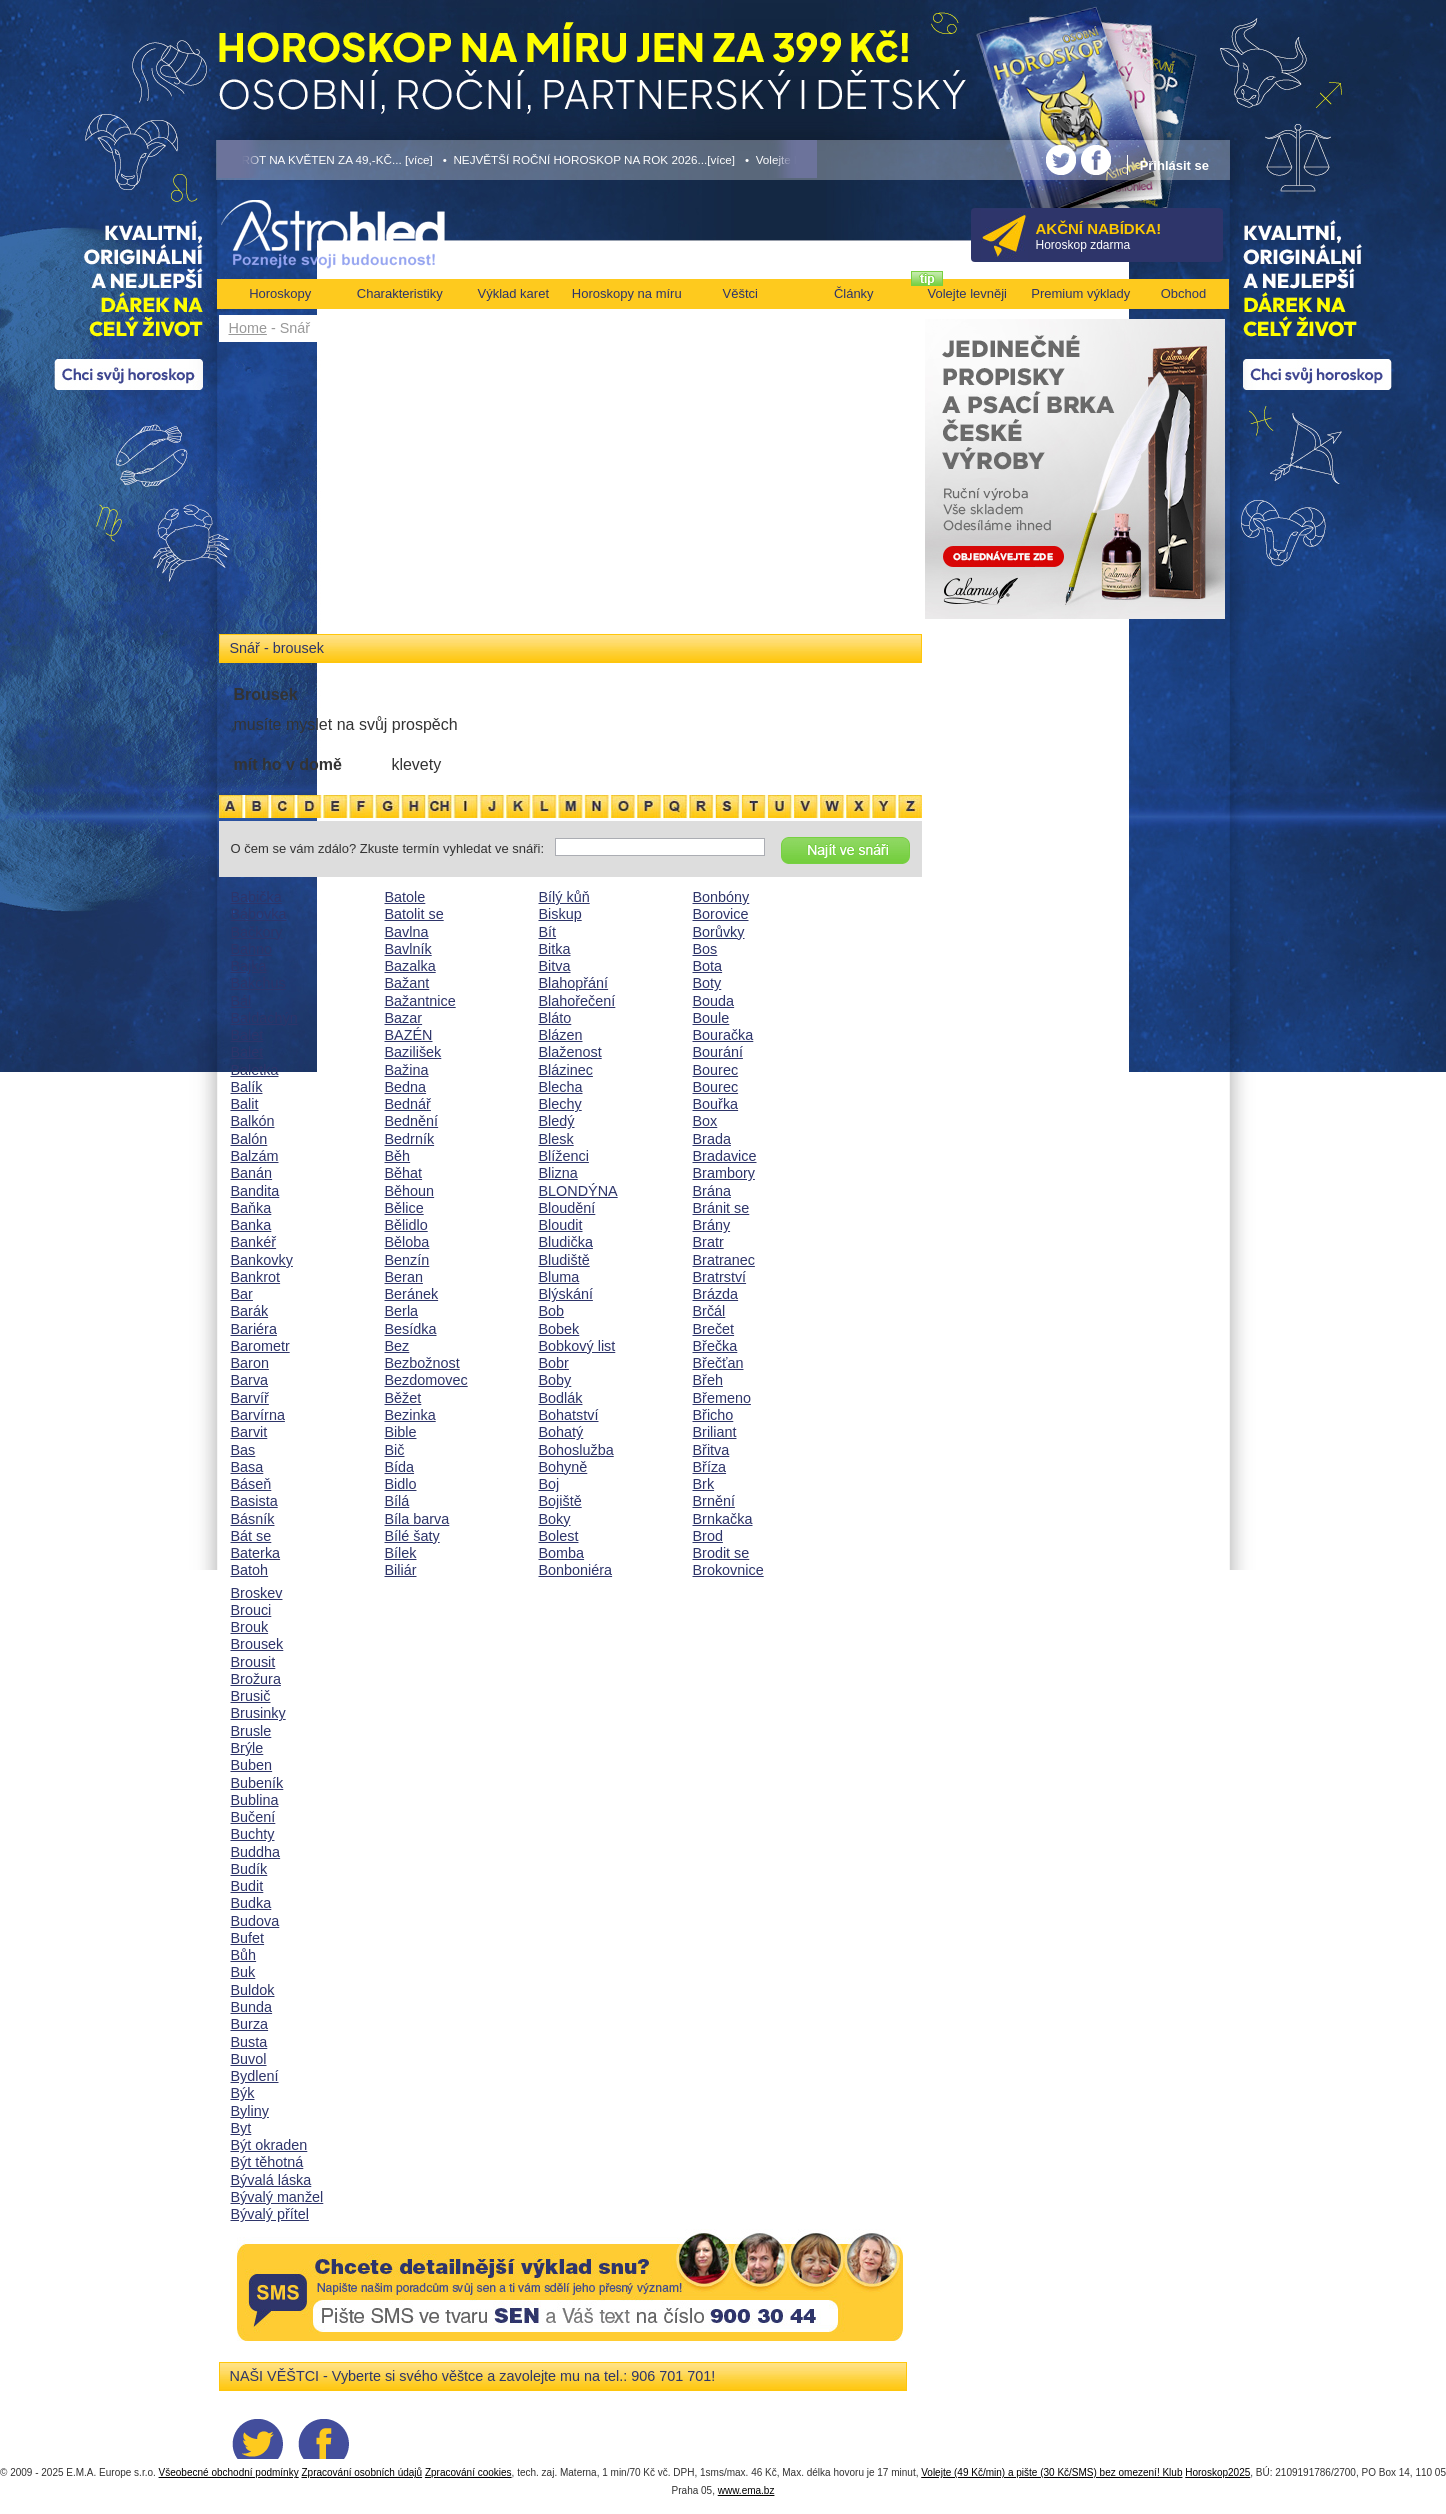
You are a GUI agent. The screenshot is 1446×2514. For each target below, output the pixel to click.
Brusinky (258, 1713)
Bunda (252, 2007)
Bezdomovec (426, 1380)
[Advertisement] (570, 492)
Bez (397, 1346)
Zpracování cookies (468, 2472)
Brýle (247, 1748)
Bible (401, 1432)
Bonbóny (721, 897)
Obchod (1184, 293)
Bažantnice (420, 1001)
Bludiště (564, 1260)
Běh (398, 1156)
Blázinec (566, 1070)
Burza (250, 2024)
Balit (245, 1104)
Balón (249, 1139)
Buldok (253, 1990)
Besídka (411, 1329)
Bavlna (407, 932)
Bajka (249, 966)
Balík (247, 1087)
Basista (254, 1501)
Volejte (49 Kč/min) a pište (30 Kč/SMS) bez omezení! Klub (1051, 2472)
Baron (250, 1363)
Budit (247, 1886)
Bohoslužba (576, 1450)
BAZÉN (409, 1035)
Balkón (253, 1121)
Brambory (724, 1173)
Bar (242, 1294)
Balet (247, 1035)
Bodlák (561, 1398)
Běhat (404, 1173)
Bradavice (725, 1156)
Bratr (708, 1242)
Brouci (251, 1610)
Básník (253, 1519)
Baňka (251, 1208)
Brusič (251, 1696)
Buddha (256, 1852)
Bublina (255, 1800)
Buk (243, 1972)
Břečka (715, 1346)
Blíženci (564, 1156)
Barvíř (250, 1398)
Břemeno (722, 1398)
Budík (249, 1869)
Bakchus (258, 983)
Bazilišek (413, 1052)
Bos (705, 949)
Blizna (558, 1173)
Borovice (721, 914)
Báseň (251, 1484)
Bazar (404, 1018)
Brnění (714, 1501)
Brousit (253, 1662)
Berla (402, 1311)
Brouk (250, 1627)
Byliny (250, 2111)
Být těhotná (267, 2162)
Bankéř (254, 1242)
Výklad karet (513, 293)
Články (854, 293)
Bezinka (410, 1415)
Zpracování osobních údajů (361, 2472)
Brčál (709, 1311)
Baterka (256, 1553)
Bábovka (259, 914)
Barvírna (258, 1415)
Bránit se (721, 1208)
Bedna (406, 1087)
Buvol (249, 2059)
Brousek (257, 1644)
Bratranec (724, 1260)
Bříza (710, 1467)
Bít (548, 932)
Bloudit (561, 1225)
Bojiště (560, 1501)
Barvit (249, 1432)
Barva (250, 1380)
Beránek (412, 1294)
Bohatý (561, 1432)
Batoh (250, 1570)
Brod (708, 1536)
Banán (252, 1173)
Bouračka (723, 1035)
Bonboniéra (576, 1570)
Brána (712, 1191)
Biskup (560, 914)
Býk (243, 2093)
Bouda (714, 1001)
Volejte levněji (968, 293)
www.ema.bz (746, 2490)
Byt (241, 2128)
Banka (251, 1225)
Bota (708, 966)
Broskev (257, 1593)
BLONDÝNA (578, 1191)
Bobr (554, 1363)
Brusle (251, 1731)
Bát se (251, 1536)
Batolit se (414, 914)
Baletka (255, 1070)
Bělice (404, 1208)
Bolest (559, 1536)
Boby (555, 1380)
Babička (256, 897)
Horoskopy (280, 293)
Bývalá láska (271, 2180)
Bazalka (410, 966)
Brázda (716, 1294)
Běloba (407, 1242)
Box (705, 1121)
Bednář (408, 1104)
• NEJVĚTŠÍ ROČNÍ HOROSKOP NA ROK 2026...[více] (589, 159)
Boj (549, 1484)
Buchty (253, 1834)
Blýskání (566, 1294)
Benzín (407, 1260)
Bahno (252, 949)
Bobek (559, 1329)
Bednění (412, 1121)
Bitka (555, 949)
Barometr (260, 1346)
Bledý (557, 1121)
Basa (247, 1467)
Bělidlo (406, 1225)
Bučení (253, 1817)
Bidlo (401, 1484)
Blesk (556, 1139)
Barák (250, 1311)
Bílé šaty (412, 1536)
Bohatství (569, 1415)
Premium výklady (1080, 293)
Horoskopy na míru (627, 293)
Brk (704, 1484)
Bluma (559, 1277)
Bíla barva (417, 1519)
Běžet (403, 1398)
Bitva (555, 966)
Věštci (740, 293)
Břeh (708, 1380)
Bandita (255, 1191)
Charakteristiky (400, 293)
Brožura (256, 1679)
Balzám (255, 1156)
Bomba (562, 1553)
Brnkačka (723, 1519)
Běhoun (410, 1191)
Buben (252, 1765)
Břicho (713, 1415)
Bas (243, 1450)
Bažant (407, 983)
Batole (405, 897)
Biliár (401, 1570)
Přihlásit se (1174, 165)
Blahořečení (577, 1001)
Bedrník (410, 1139)
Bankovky (262, 1260)
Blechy (560, 1104)
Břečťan (718, 1363)
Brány (712, 1225)
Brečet (714, 1329)
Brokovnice (728, 1570)
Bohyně (563, 1467)
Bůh (244, 1955)
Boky (555, 1519)
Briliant (715, 1432)
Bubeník (257, 1783)
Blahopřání (574, 983)
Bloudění (567, 1208)
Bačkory (257, 932)
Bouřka (716, 1104)
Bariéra (254, 1329)
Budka (251, 1903)
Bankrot (256, 1277)
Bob (552, 1311)
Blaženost (570, 1052)
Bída (400, 1467)
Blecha (561, 1087)
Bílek (401, 1553)
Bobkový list (577, 1346)
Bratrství (720, 1277)
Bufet (248, 1938)
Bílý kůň (564, 897)
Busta (249, 2042)
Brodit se (721, 1553)
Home (248, 328)
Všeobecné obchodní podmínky (229, 2472)
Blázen (561, 1035)
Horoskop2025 (1217, 2472)
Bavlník (408, 949)
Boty (707, 983)
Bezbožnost (422, 1363)
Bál (241, 1001)
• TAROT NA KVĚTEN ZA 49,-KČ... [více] (325, 159)
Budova (255, 1921)
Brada (712, 1139)
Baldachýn (264, 1018)
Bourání (718, 1052)
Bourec (716, 1070)
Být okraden (269, 2145)
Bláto (555, 1018)
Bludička (566, 1242)
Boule (711, 1018)
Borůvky (719, 932)
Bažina (407, 1070)
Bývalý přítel (270, 2214)
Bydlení (255, 2076)
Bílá (397, 1501)
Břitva (711, 1450)
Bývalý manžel (277, 2197)
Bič (395, 1450)
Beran (404, 1277)
